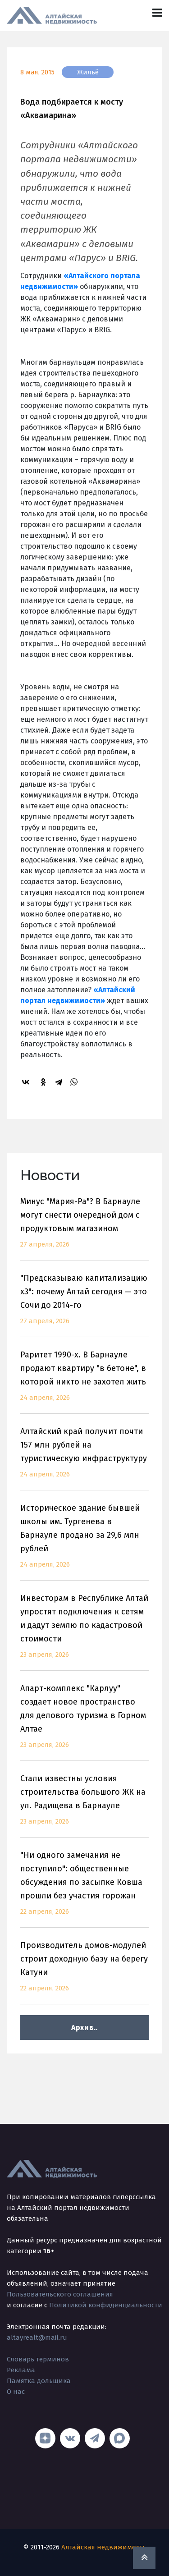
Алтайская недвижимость (103, 2547)
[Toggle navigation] (157, 13)
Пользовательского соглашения (60, 2294)
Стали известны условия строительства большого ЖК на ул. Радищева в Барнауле (84, 1805)
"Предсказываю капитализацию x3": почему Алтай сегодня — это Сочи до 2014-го (84, 1305)
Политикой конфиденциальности (105, 2305)
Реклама (21, 2370)
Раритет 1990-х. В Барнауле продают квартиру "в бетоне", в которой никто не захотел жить (84, 1381)
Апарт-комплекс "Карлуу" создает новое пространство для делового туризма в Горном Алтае (84, 1721)
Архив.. (84, 2027)
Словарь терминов (38, 2359)
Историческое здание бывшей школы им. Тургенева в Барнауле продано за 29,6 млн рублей (84, 1541)
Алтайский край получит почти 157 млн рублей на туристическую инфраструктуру (84, 1458)
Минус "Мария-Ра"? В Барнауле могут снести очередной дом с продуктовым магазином (84, 1228)
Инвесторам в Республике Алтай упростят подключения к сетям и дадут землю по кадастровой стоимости (84, 1631)
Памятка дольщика (39, 2381)
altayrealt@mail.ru (37, 2337)
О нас (16, 2392)
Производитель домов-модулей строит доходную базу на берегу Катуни (84, 1972)
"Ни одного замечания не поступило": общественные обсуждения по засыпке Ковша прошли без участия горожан (84, 1888)
